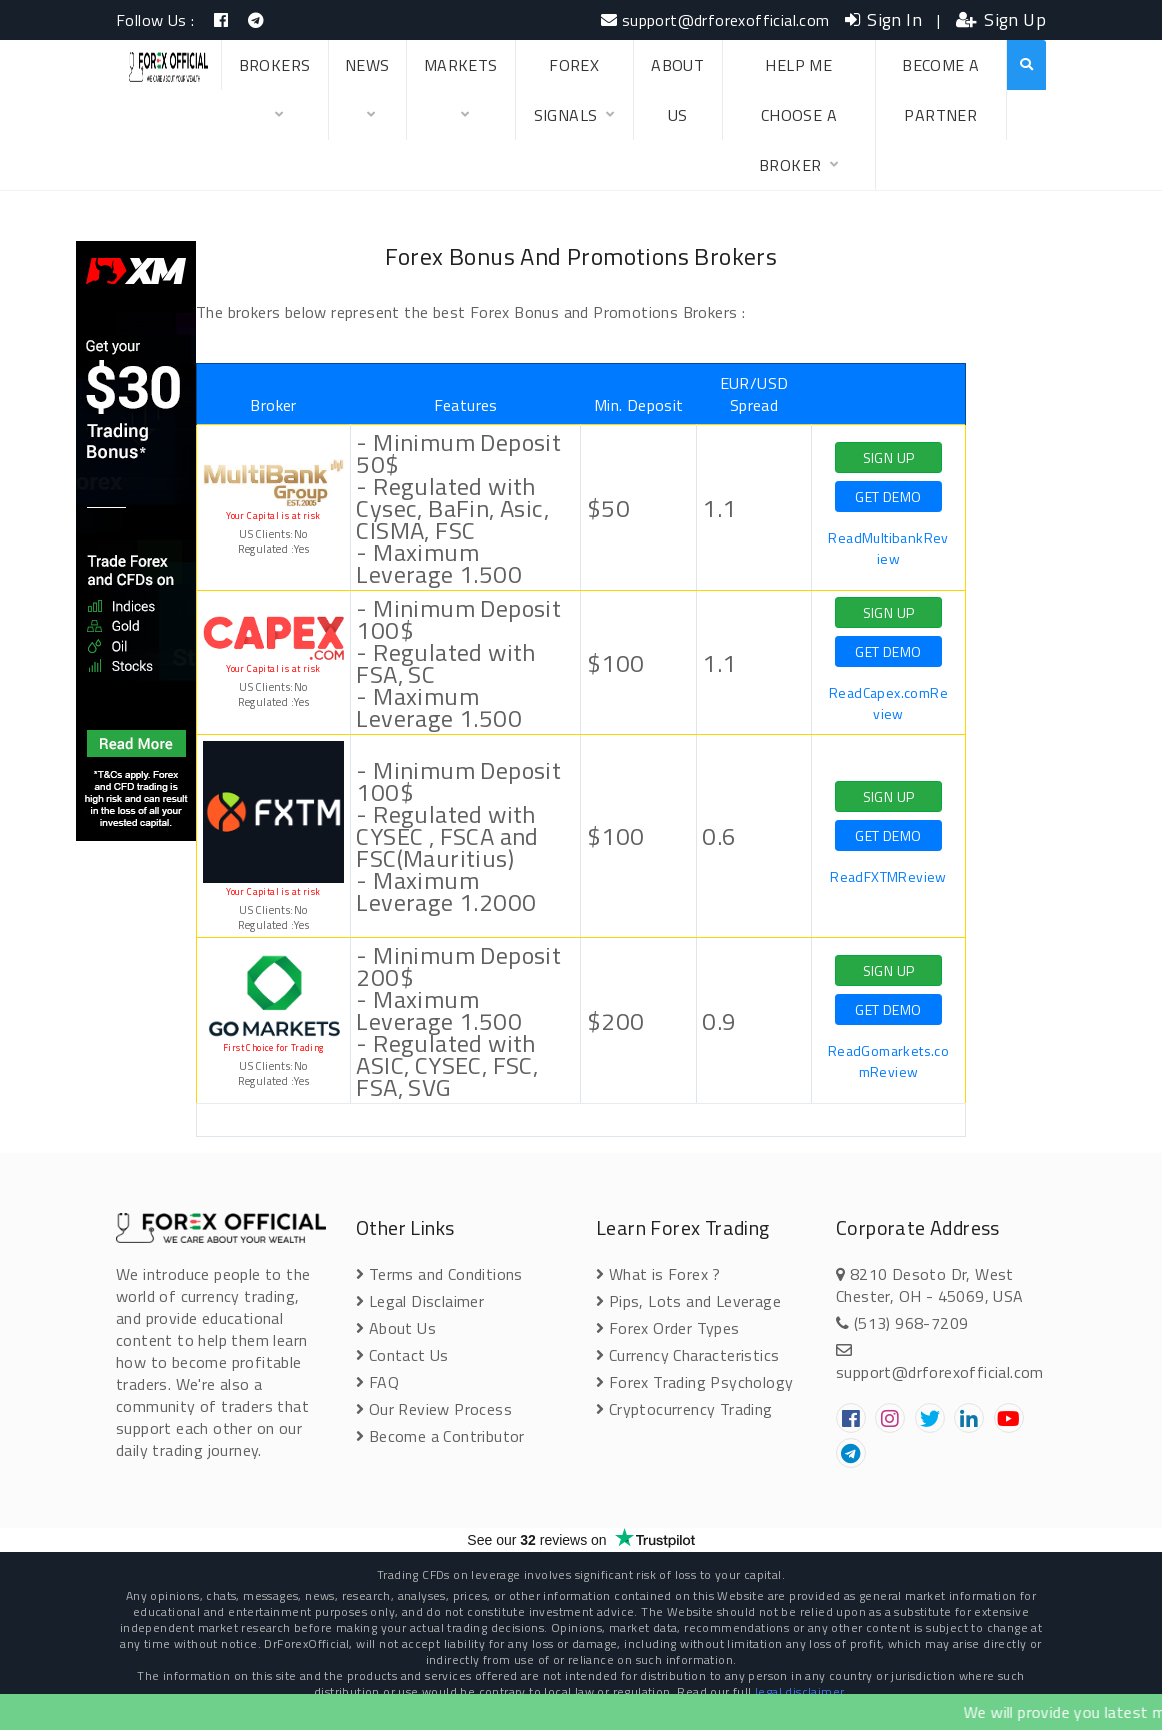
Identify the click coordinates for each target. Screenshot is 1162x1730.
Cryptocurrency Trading (684, 1409)
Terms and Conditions (439, 1274)
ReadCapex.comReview (888, 703)
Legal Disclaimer (420, 1301)
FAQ (377, 1382)
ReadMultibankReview (888, 548)
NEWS (367, 96)
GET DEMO (888, 496)
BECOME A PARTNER (940, 90)
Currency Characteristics (687, 1355)
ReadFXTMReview (888, 876)
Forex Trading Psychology (694, 1382)
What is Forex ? (658, 1274)
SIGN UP (889, 457)
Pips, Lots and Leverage (688, 1301)
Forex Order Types (668, 1328)
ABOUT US (677, 90)
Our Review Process (434, 1409)
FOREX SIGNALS (574, 96)
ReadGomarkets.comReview (888, 1061)
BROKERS (275, 96)
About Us (396, 1328)
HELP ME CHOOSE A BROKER (799, 121)
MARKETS (461, 96)
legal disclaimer (799, 1691)
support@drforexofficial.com (715, 20)
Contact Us (402, 1355)
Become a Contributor (440, 1436)
